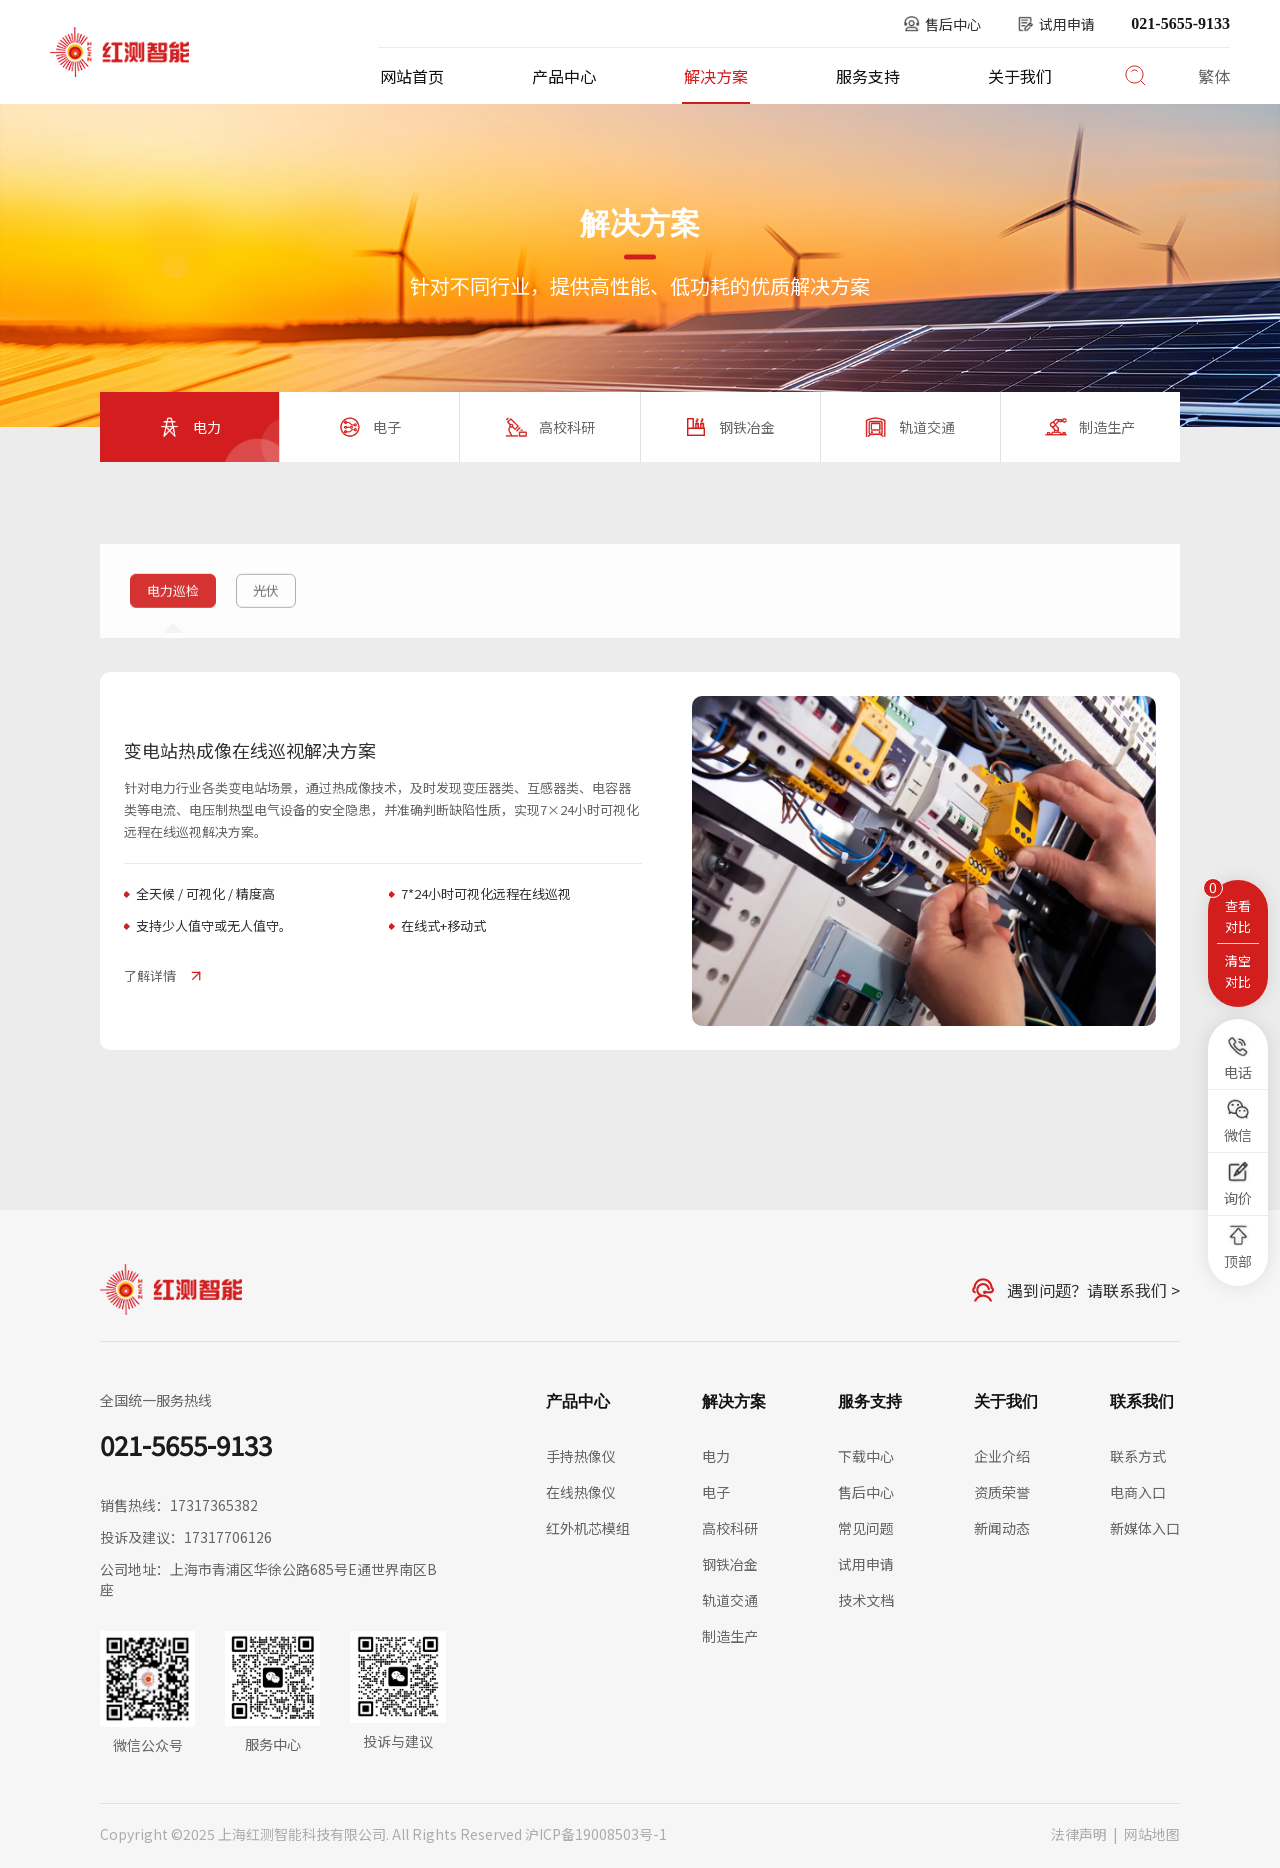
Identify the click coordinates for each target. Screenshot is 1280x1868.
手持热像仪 (581, 1456)
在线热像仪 (581, 1492)
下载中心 (866, 1456)
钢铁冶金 (730, 1564)
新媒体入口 (1145, 1528)
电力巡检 (340, 523)
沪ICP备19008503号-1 (596, 1834)
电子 (716, 1492)
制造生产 (730, 1636)
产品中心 (564, 76)
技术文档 (866, 1600)
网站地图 (1152, 1834)
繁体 (1214, 76)
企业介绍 (1002, 1456)
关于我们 (1020, 76)
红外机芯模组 (588, 1528)
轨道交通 (730, 1600)
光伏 (266, 605)
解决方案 (716, 76)
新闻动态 (1002, 1528)
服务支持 (868, 76)
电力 (274, 523)
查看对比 (1238, 916)
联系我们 (1142, 1401)
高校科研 (730, 1528)
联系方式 (1138, 1456)
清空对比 (1238, 971)
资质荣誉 (1002, 1492)
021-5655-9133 (1180, 23)
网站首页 (412, 76)
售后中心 (866, 1492)
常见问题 (866, 1528)
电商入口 (1138, 1492)
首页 (142, 523)
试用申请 (866, 1564)
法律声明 (1079, 1834)
